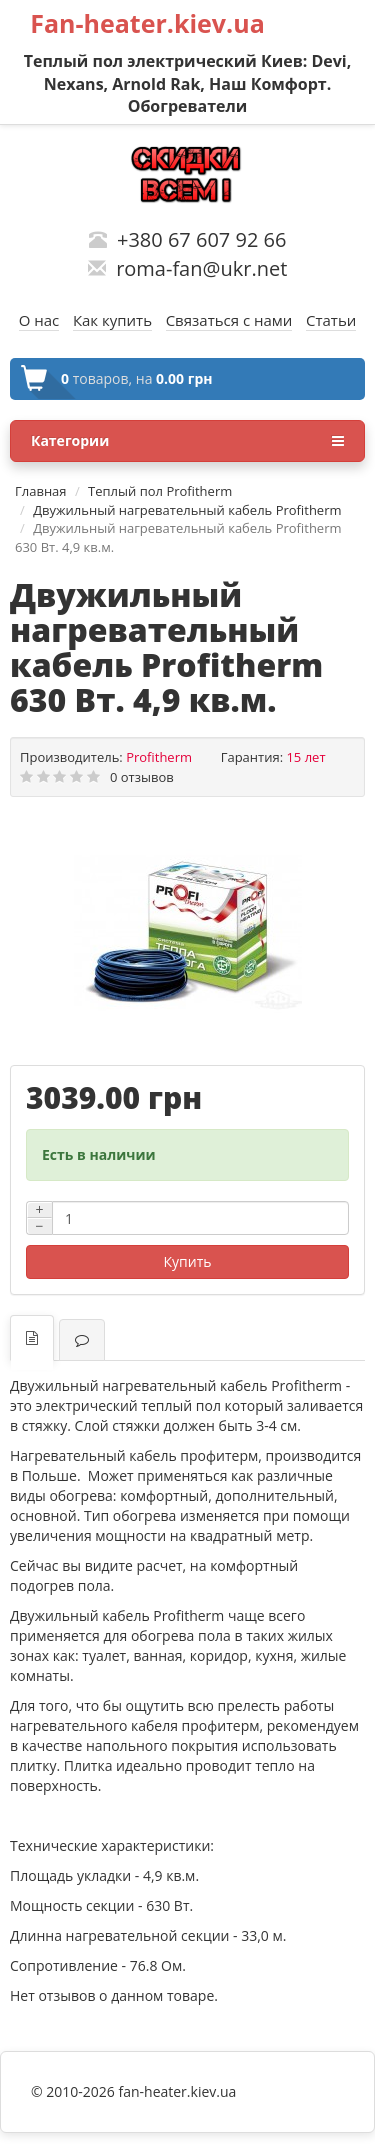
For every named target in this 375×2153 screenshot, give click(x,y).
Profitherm (159, 757)
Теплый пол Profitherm (160, 491)
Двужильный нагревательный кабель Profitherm (187, 510)
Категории (187, 441)
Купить (188, 1261)
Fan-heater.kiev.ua (147, 23)
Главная (41, 491)
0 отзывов (142, 777)
